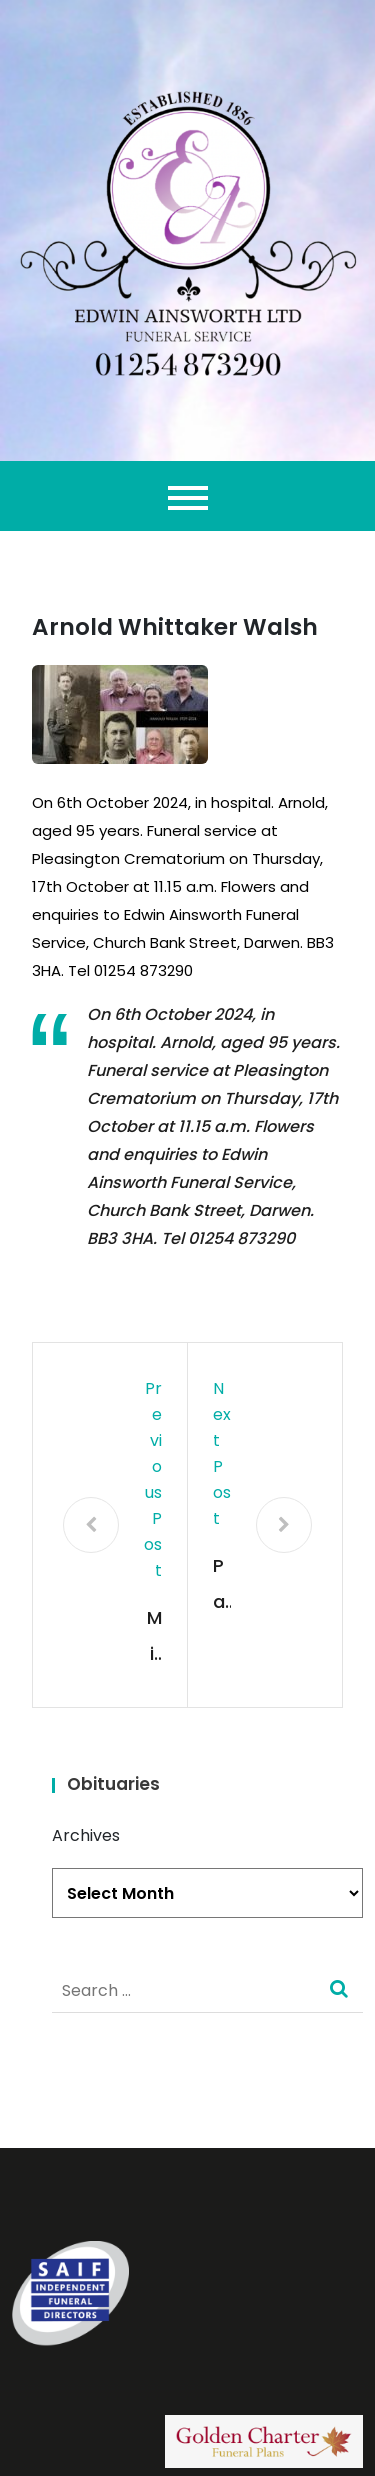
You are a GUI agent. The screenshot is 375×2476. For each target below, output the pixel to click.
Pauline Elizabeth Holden (221, 1586)
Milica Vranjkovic (154, 1638)
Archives (86, 1835)
